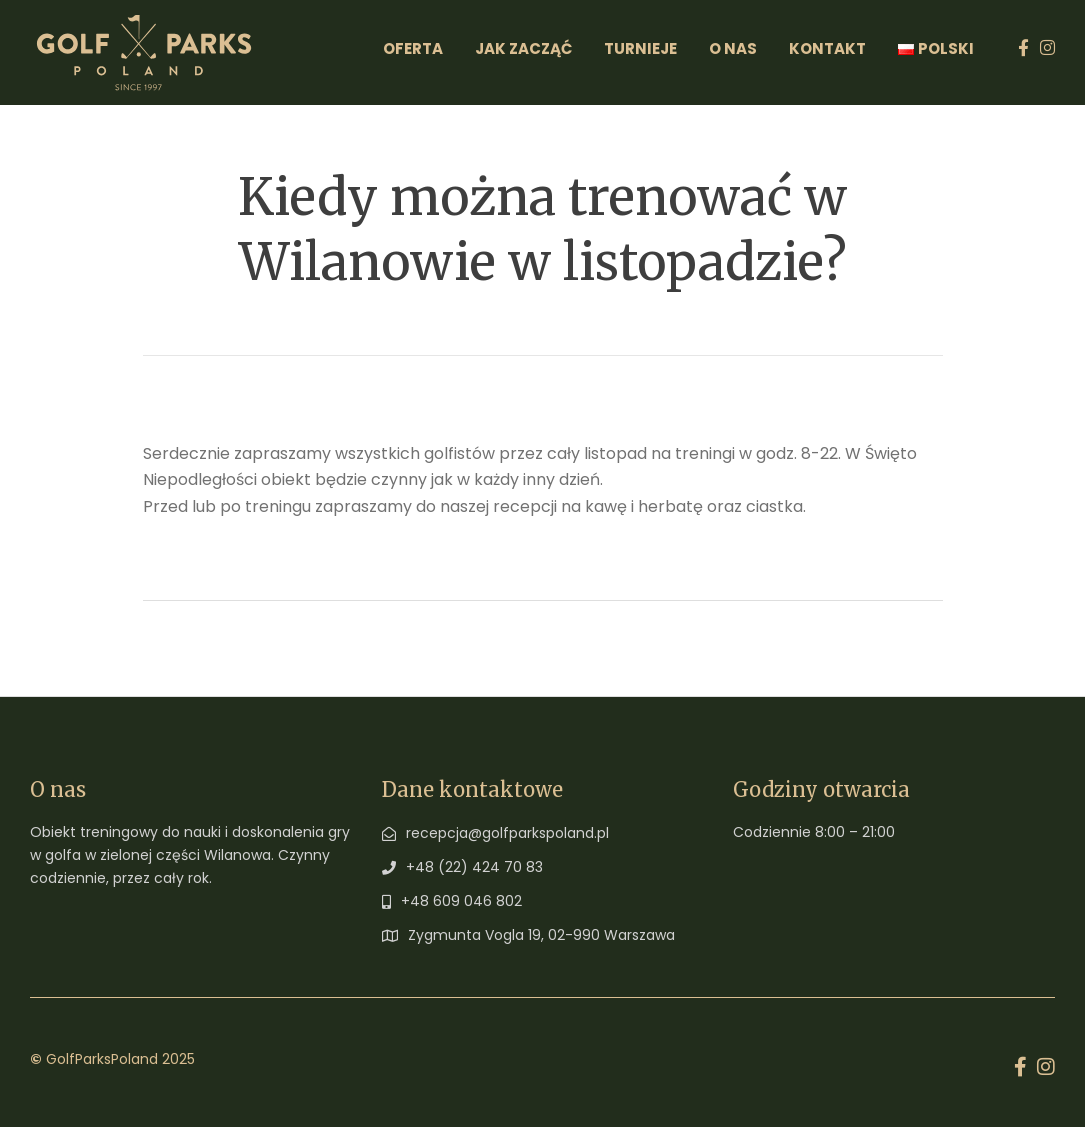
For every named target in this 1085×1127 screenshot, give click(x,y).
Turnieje (640, 48)
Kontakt (827, 48)
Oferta (413, 48)
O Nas (733, 48)
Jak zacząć (523, 48)
